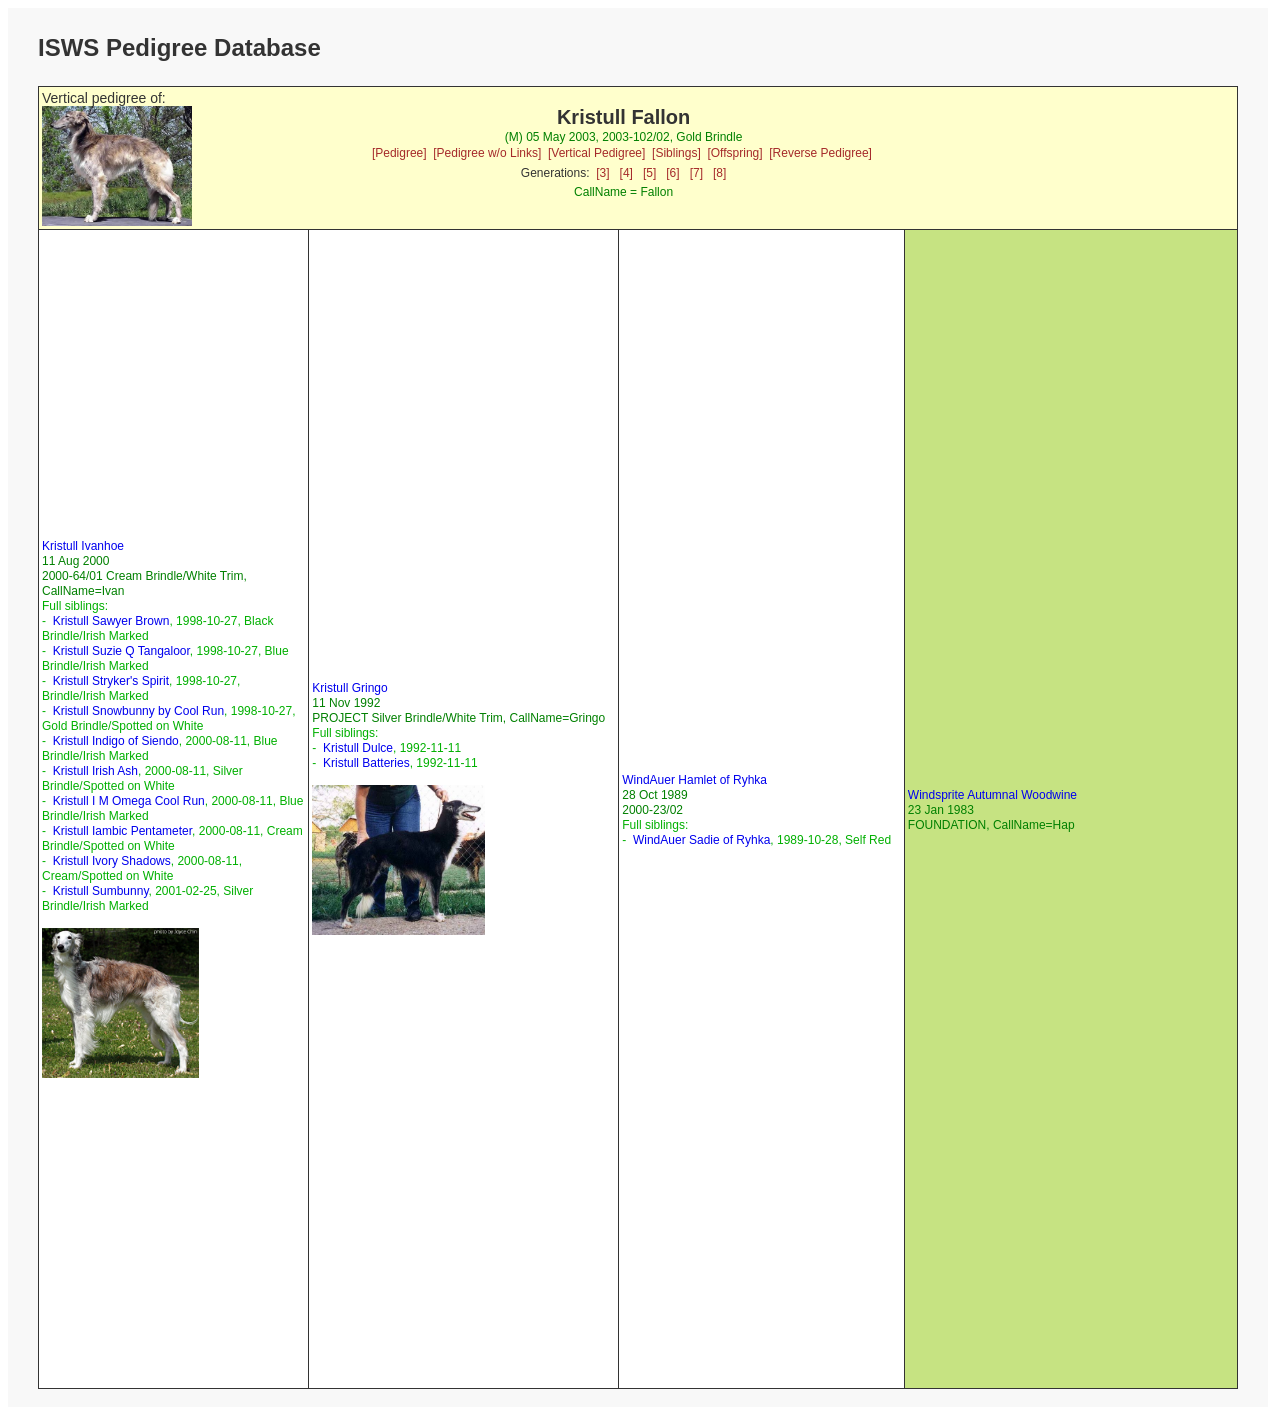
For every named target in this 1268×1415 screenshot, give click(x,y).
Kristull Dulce (358, 748)
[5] (649, 173)
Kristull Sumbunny (101, 891)
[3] (602, 173)
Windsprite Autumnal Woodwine (992, 795)
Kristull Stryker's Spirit (111, 681)
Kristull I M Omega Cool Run (129, 801)
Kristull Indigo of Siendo (116, 741)
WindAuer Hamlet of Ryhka (694, 780)
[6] (672, 173)
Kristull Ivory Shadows (112, 861)
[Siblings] (676, 153)
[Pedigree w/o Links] (487, 153)
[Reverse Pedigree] (820, 153)
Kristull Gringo (349, 688)
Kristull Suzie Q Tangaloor (121, 651)
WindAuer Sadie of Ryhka (701, 840)
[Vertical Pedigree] (596, 153)
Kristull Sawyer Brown (111, 621)
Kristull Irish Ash (95, 771)
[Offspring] (734, 153)
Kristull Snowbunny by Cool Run (138, 711)
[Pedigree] (399, 153)
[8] (719, 173)
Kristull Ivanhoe (83, 546)
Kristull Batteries (366, 763)
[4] (626, 173)
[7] (696, 173)
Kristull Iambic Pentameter (122, 831)
